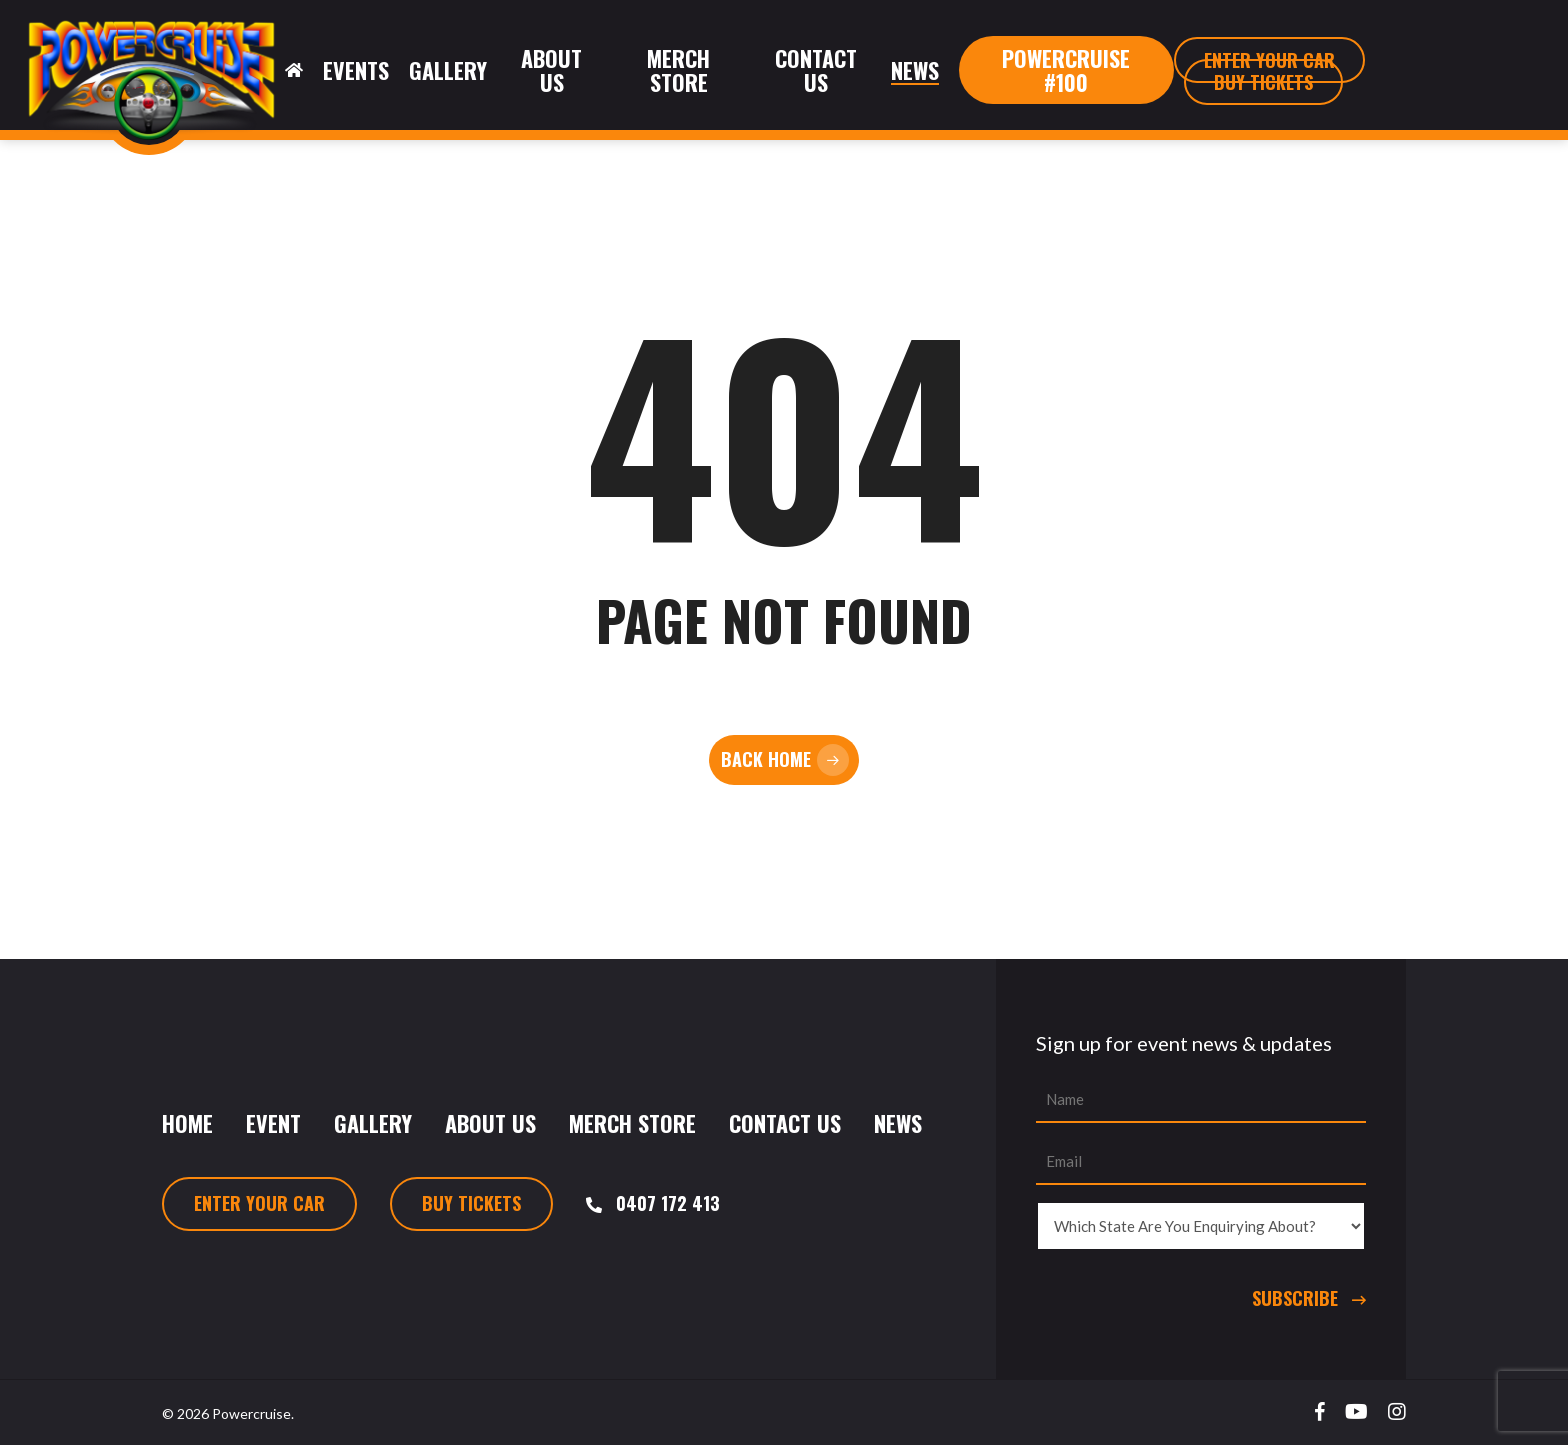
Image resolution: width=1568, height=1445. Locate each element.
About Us (490, 1123)
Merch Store (632, 1123)
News (898, 1123)
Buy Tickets (471, 1203)
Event (273, 1123)
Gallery (373, 1123)
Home (187, 1123)
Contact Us (785, 1123)
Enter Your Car (259, 1203)
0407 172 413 (668, 1203)
